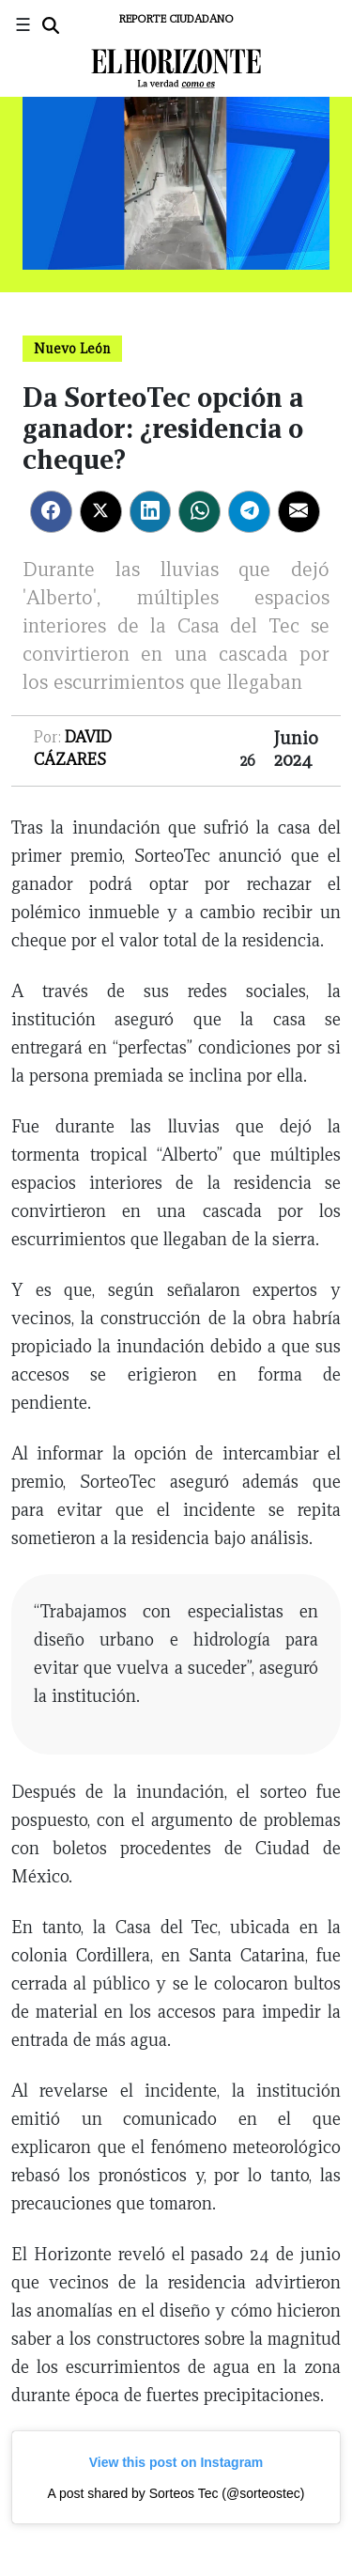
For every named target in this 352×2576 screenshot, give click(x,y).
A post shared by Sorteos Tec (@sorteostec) (176, 2493)
